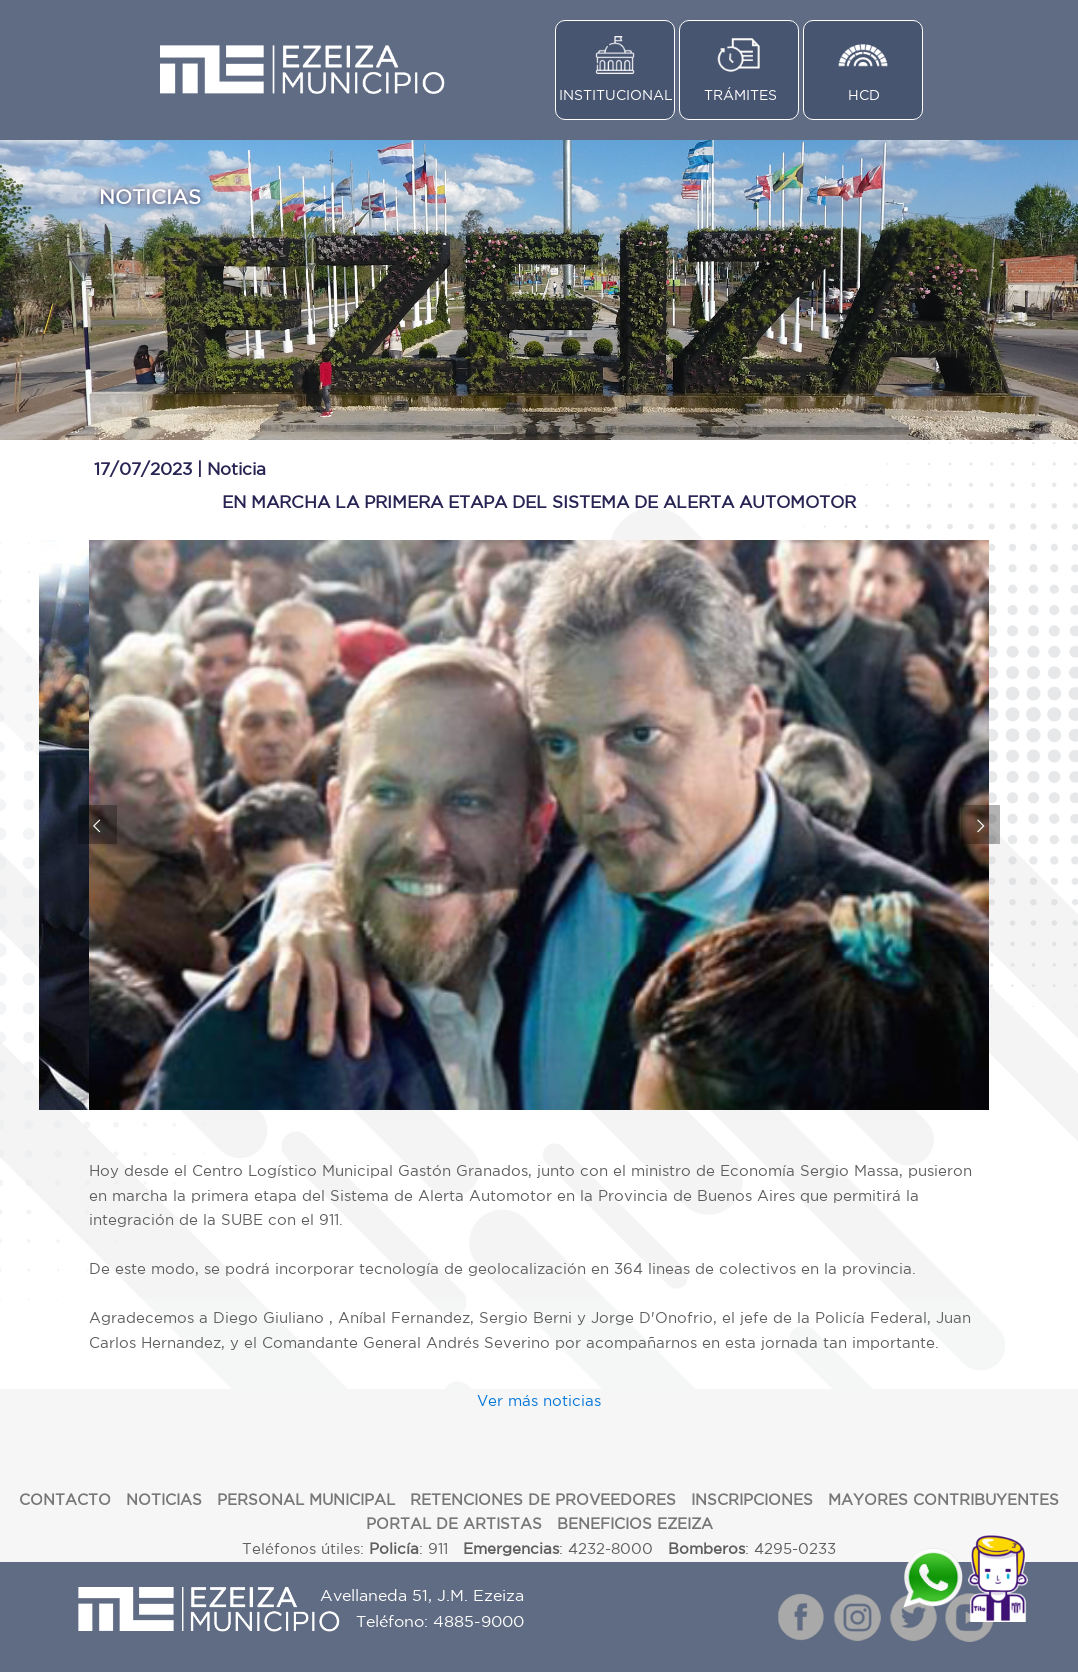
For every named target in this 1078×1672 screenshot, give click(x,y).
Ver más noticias (539, 1400)
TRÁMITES (740, 95)
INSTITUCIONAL (616, 95)
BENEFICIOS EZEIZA (635, 1523)
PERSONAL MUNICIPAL (306, 1499)
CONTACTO (65, 1499)
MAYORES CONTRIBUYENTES (943, 1499)
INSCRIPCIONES (752, 1499)
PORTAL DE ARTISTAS (454, 1523)
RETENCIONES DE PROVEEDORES (543, 1499)
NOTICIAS (164, 1499)
